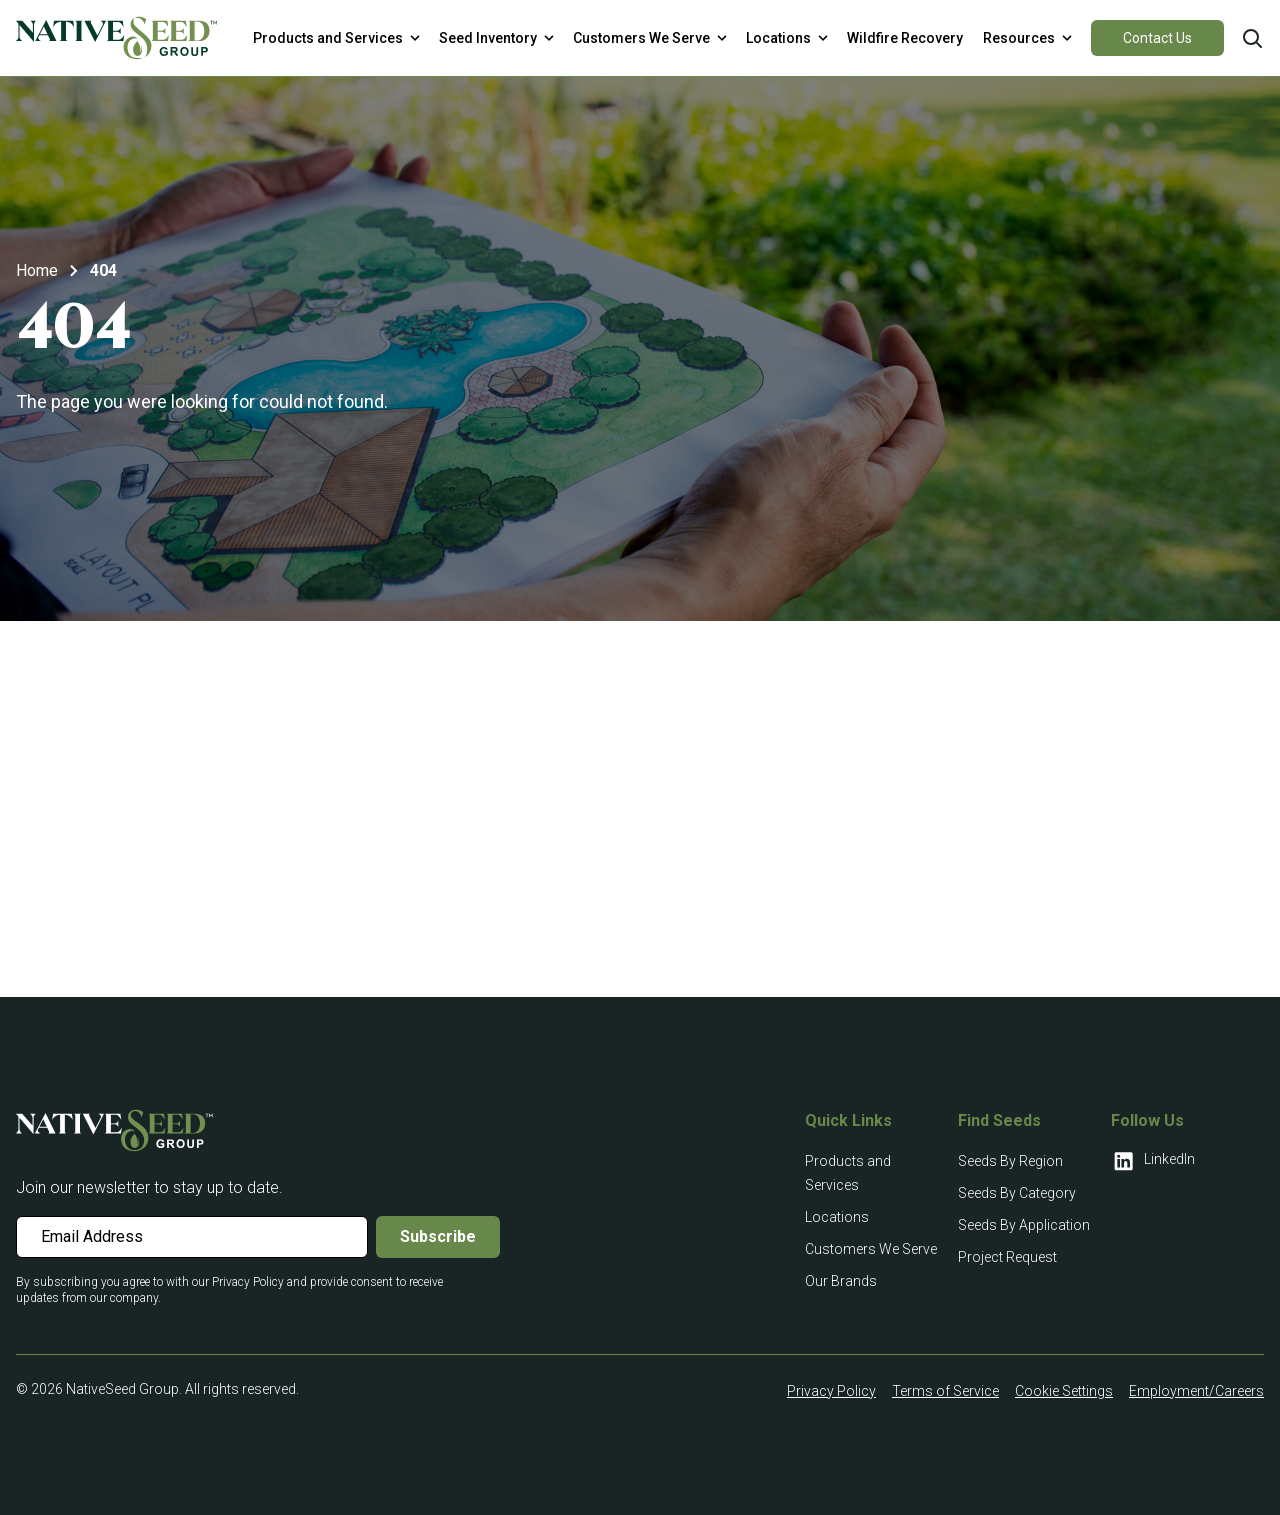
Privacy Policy (831, 1391)
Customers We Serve (871, 1249)
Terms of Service (945, 1391)
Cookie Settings (1064, 1391)
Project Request (1007, 1257)
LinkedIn (1153, 1161)
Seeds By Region (1010, 1161)
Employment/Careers (1196, 1391)
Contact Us (1157, 38)
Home (37, 270)
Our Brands (841, 1281)
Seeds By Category (1017, 1193)
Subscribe (438, 1236)
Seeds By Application (1024, 1225)
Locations (837, 1217)
